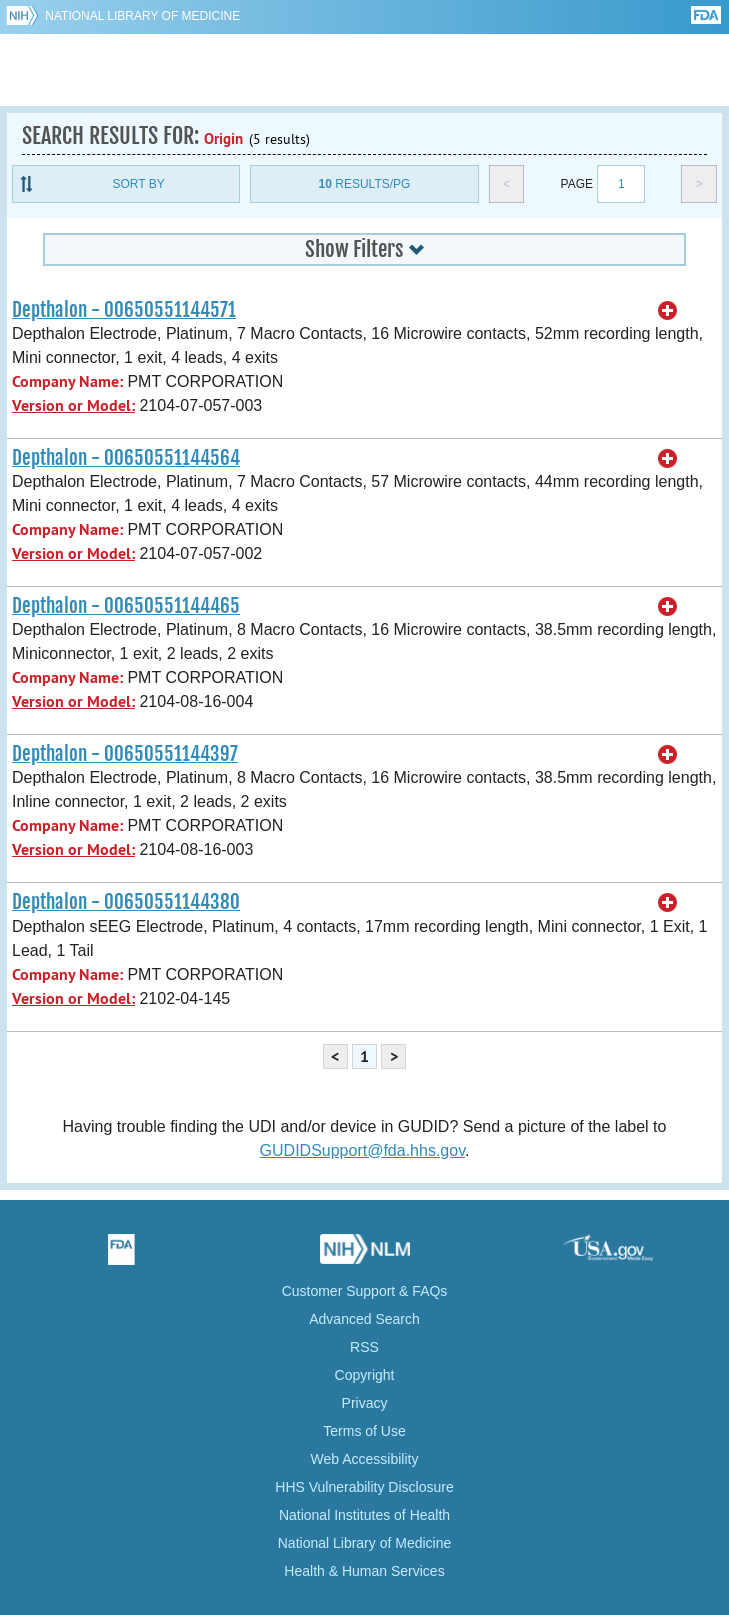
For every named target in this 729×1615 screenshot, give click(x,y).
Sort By (139, 184)
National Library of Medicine (142, 16)
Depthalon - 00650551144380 (126, 902)
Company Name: (67, 381)
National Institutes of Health (364, 1515)
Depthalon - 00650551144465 (126, 606)
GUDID (364, 70)
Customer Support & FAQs (365, 1291)
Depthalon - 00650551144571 (124, 310)
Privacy (365, 1403)
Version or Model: (73, 405)
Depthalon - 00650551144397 (125, 754)
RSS (364, 1347)
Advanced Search (364, 1319)
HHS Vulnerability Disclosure (364, 1487)
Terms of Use (364, 1431)
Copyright (365, 1375)
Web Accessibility (365, 1459)
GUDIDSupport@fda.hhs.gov (362, 1150)
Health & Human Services (364, 1571)
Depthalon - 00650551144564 (126, 458)
